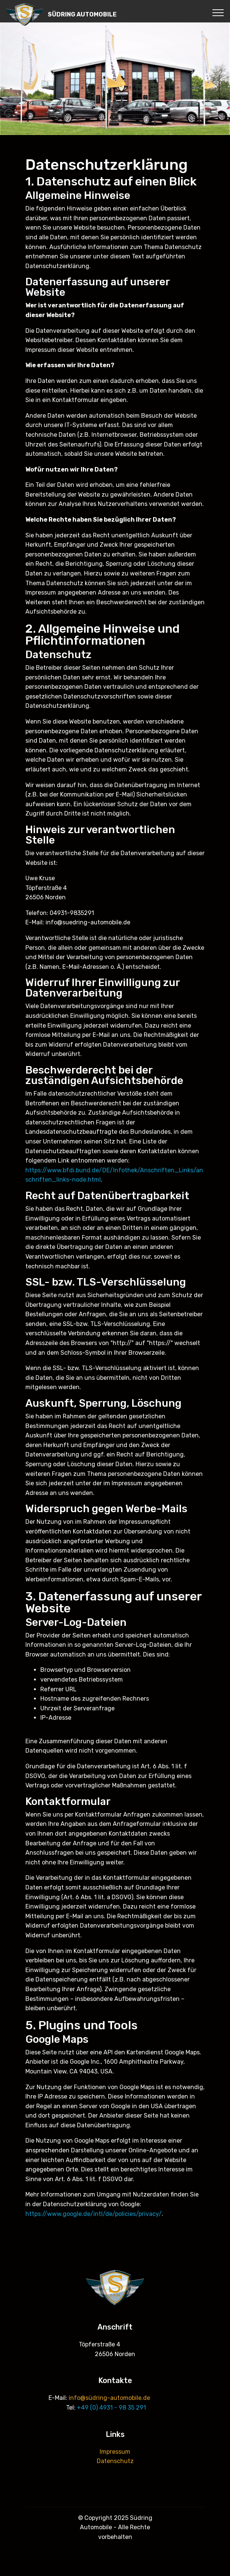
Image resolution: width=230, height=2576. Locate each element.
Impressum (115, 2451)
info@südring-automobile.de (108, 2397)
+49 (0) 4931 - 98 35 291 (111, 2407)
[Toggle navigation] (218, 12)
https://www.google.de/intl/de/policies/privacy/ (93, 2213)
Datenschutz (115, 2461)
